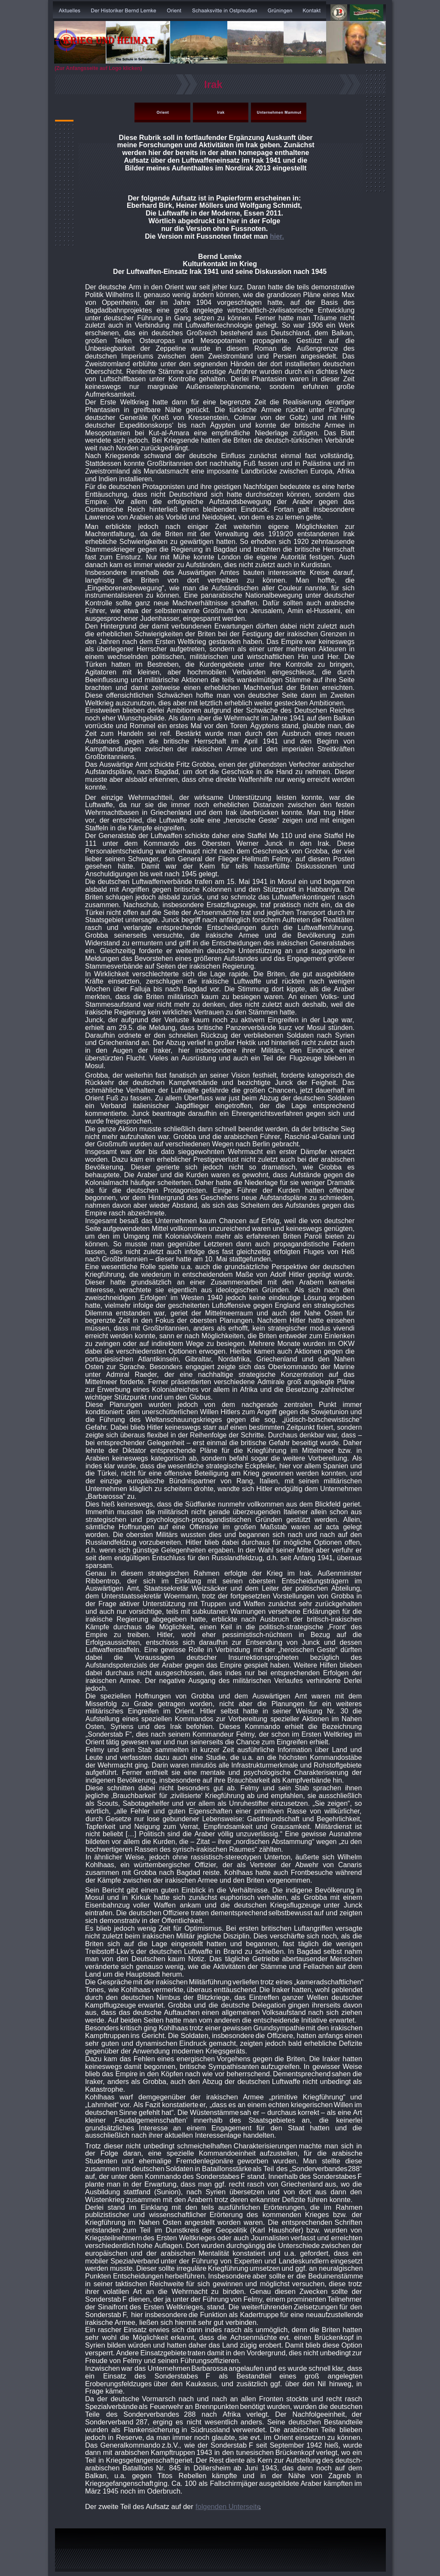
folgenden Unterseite (228, 2506)
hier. (277, 236)
